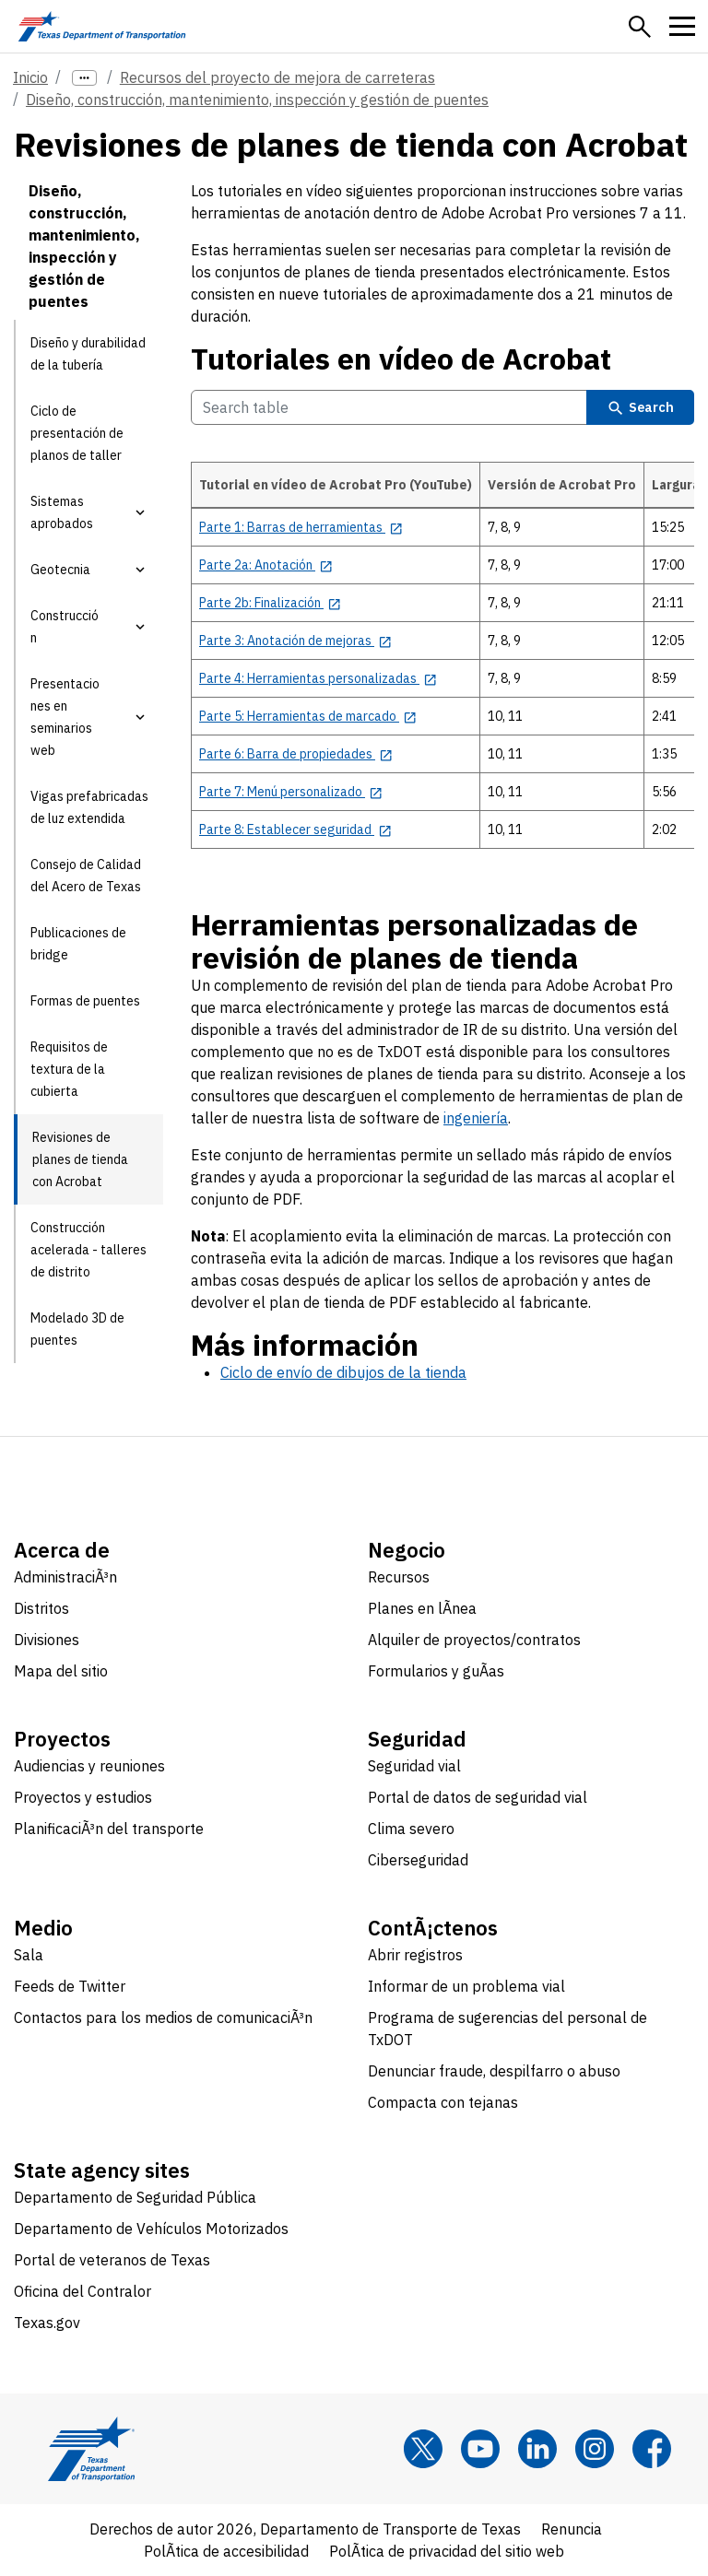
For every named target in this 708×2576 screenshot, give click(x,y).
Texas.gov (47, 2322)
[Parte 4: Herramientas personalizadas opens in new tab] (318, 678)
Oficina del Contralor (82, 2291)
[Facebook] (651, 2448)
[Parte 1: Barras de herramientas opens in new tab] (301, 527)
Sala (28, 1955)
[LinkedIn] (537, 2448)
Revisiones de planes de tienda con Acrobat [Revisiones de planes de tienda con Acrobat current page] (80, 1159)
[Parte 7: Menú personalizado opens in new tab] (291, 791)
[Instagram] (594, 2448)
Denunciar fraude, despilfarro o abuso (494, 2071)
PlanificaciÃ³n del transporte (109, 1828)
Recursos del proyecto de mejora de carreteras (277, 77)
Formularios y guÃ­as (436, 1671)
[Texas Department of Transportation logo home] (102, 26)
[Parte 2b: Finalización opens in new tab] (270, 602)
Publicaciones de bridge (78, 943)
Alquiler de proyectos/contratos (474, 1639)
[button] (640, 26)
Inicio (30, 77)
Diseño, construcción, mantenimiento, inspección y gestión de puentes (257, 99)
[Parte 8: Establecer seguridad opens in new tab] (295, 829)
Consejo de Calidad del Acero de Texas (85, 875)
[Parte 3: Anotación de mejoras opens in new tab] (295, 640)
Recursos (399, 1577)
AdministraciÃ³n (65, 1577)
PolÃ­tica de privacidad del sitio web (446, 2551)
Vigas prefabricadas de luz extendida (89, 807)
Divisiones (46, 1639)
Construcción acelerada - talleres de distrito (88, 1249)
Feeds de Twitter (69, 1986)
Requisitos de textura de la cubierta (69, 1069)
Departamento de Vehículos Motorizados (151, 2228)
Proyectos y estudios (83, 1797)
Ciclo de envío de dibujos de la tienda (343, 1372)
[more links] (84, 78)
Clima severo (411, 1828)
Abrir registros (415, 1955)
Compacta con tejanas (443, 2102)
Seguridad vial (414, 1766)
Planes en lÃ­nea (422, 1608)
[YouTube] (480, 2448)
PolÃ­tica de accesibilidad (226, 2551)
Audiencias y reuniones (89, 1766)
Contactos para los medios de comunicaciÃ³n (163, 2017)
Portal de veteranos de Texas (112, 2260)
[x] (423, 2448)
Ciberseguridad (418, 1860)
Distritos (41, 1608)
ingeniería (475, 1118)
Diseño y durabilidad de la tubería (88, 354)
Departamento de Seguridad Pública (135, 2197)
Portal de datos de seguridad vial (477, 1797)
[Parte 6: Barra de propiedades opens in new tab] (296, 754)
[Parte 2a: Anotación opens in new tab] (266, 565)
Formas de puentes (85, 1001)
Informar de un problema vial (466, 1986)
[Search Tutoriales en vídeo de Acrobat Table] (389, 407)
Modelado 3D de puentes (77, 1329)
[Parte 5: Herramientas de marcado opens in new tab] (308, 716)
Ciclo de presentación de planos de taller (77, 433)
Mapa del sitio (61, 1671)
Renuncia (571, 2529)
